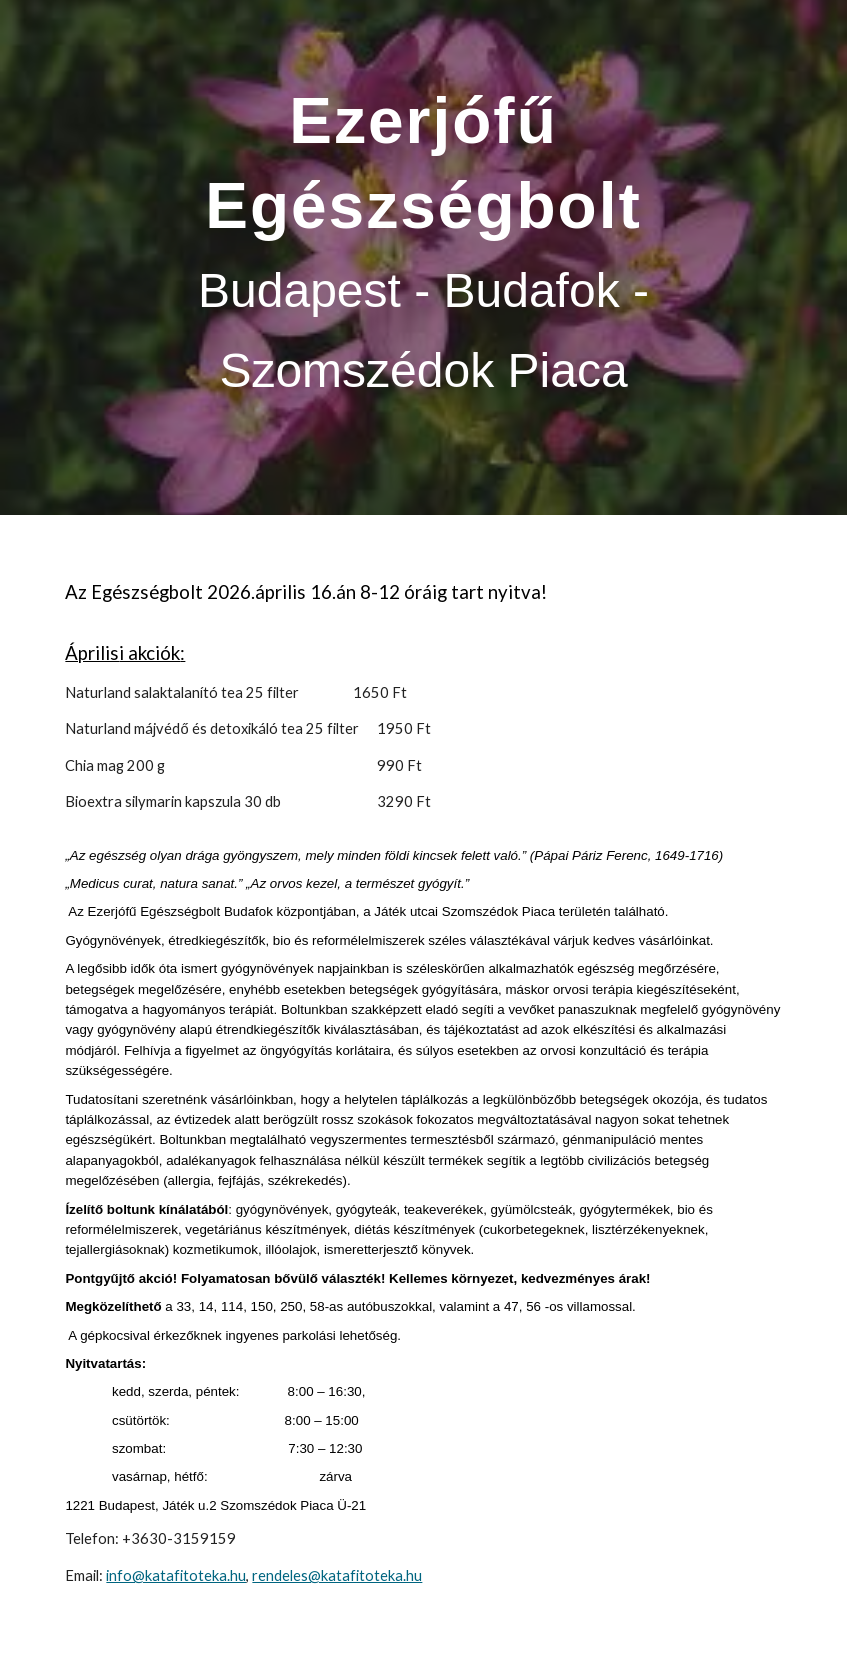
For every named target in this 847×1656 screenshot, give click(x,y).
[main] (423, 257)
